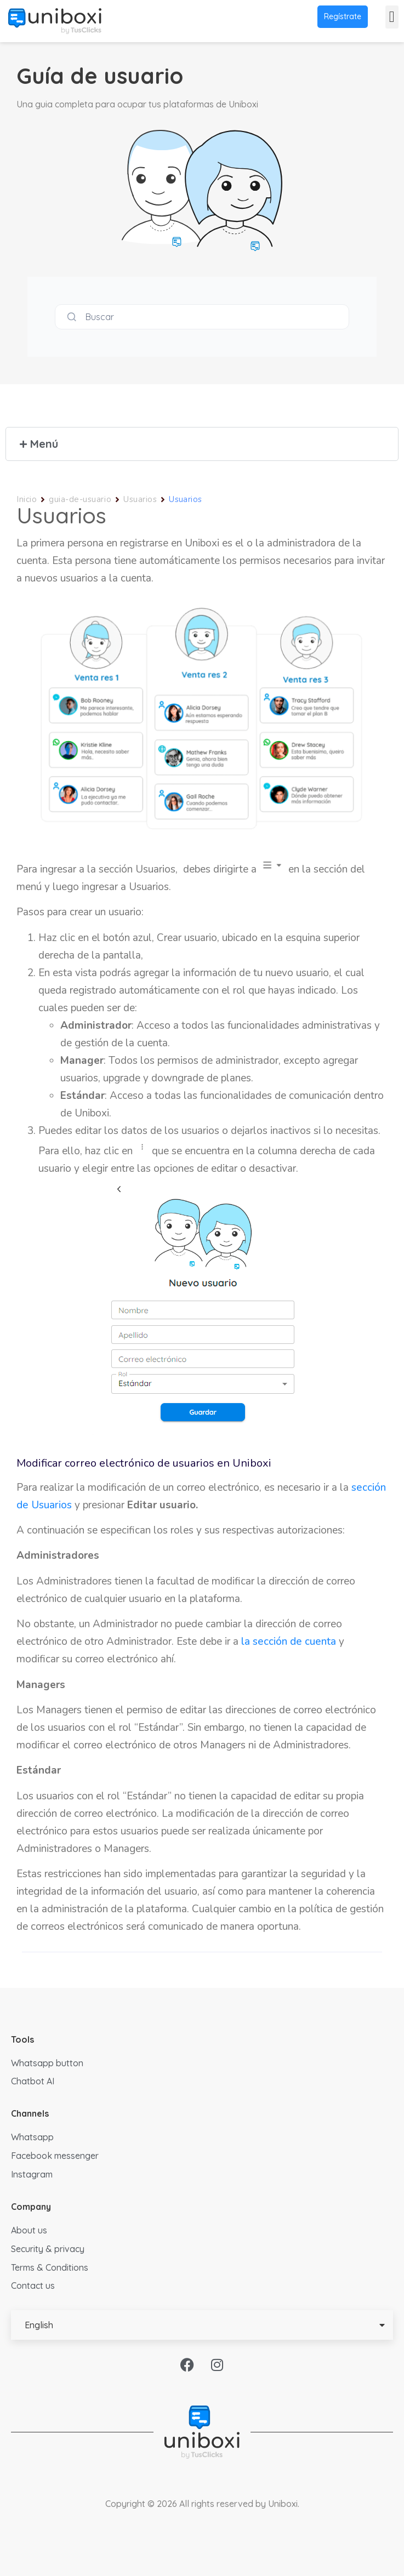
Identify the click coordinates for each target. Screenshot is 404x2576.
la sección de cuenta (288, 1641)
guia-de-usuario (80, 499)
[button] (392, 17)
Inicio (26, 499)
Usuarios (140, 499)
